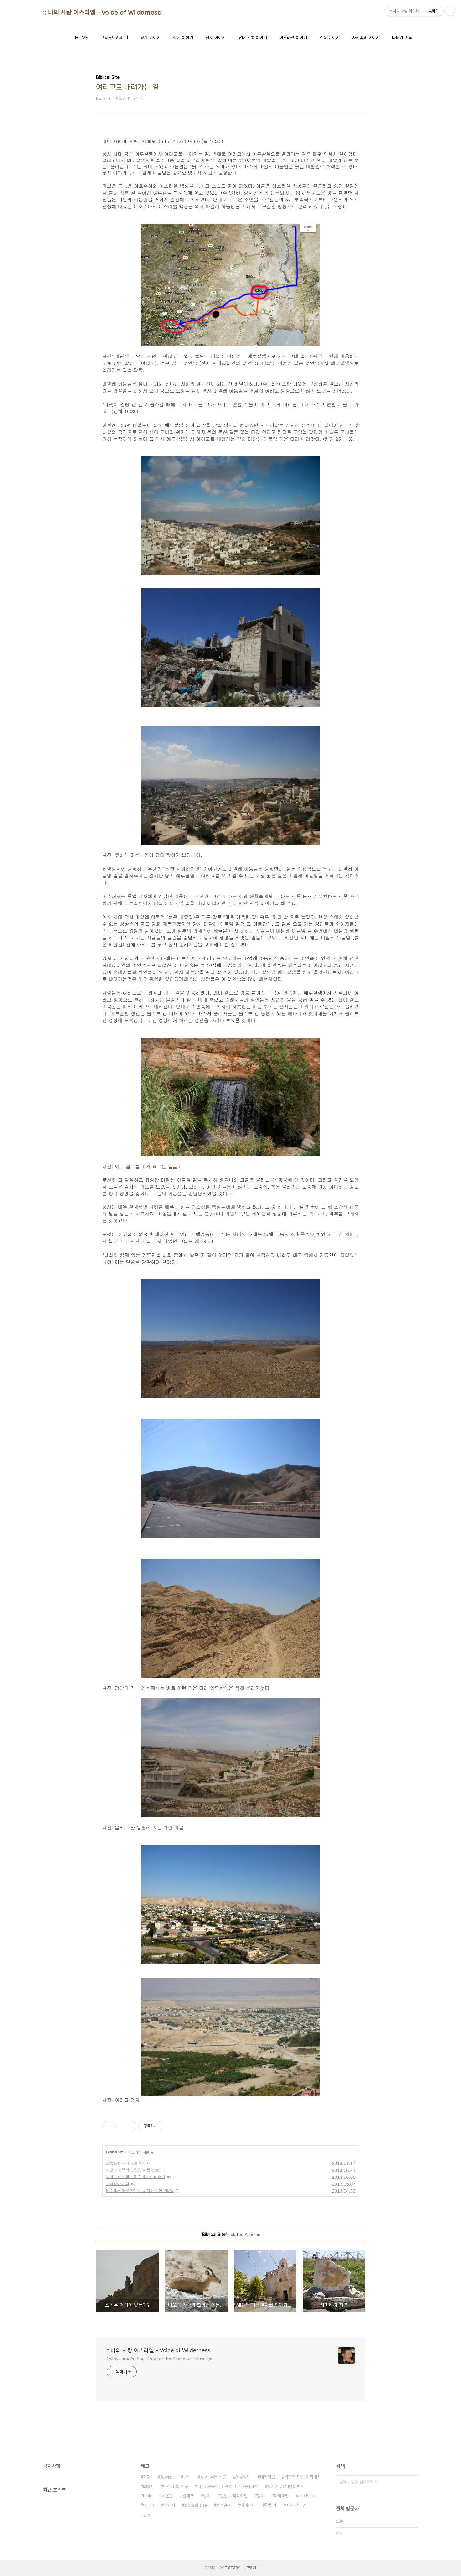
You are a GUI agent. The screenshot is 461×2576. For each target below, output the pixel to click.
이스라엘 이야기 (293, 37)
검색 (412, 2482)
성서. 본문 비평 (213, 2477)
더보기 (145, 2515)
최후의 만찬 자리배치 (302, 2477)
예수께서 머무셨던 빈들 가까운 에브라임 (140, 2190)
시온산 (167, 2495)
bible (147, 2495)
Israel (148, 2486)
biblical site (195, 2505)
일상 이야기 (330, 37)
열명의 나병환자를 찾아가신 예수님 (135, 2177)
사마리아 (248, 2505)
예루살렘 (243, 2477)
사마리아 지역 (117, 2184)
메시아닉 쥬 (296, 2505)
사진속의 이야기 (366, 37)
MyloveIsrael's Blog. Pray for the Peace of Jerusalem (160, 2358)
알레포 (188, 2495)
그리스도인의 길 (114, 37)
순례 (187, 2477)
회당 (147, 2477)
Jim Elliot (307, 2495)
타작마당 (281, 2495)
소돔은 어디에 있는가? (125, 2163)
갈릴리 (270, 2505)
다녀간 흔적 (402, 37)
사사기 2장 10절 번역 (286, 2486)
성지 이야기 (216, 37)
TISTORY (232, 2568)
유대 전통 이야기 (252, 37)
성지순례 (223, 2505)
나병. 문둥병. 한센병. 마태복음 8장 (227, 2486)
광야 (260, 2495)
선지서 (169, 2505)
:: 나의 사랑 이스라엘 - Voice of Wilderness (102, 12)
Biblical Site (114, 2152)
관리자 (251, 2568)
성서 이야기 (183, 37)
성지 (207, 2495)
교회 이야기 (151, 37)
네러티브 (267, 2477)
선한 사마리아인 (234, 2495)
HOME (81, 37)
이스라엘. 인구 (175, 2486)
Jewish (167, 2477)
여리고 (148, 2505)
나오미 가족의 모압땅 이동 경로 (132, 2170)
